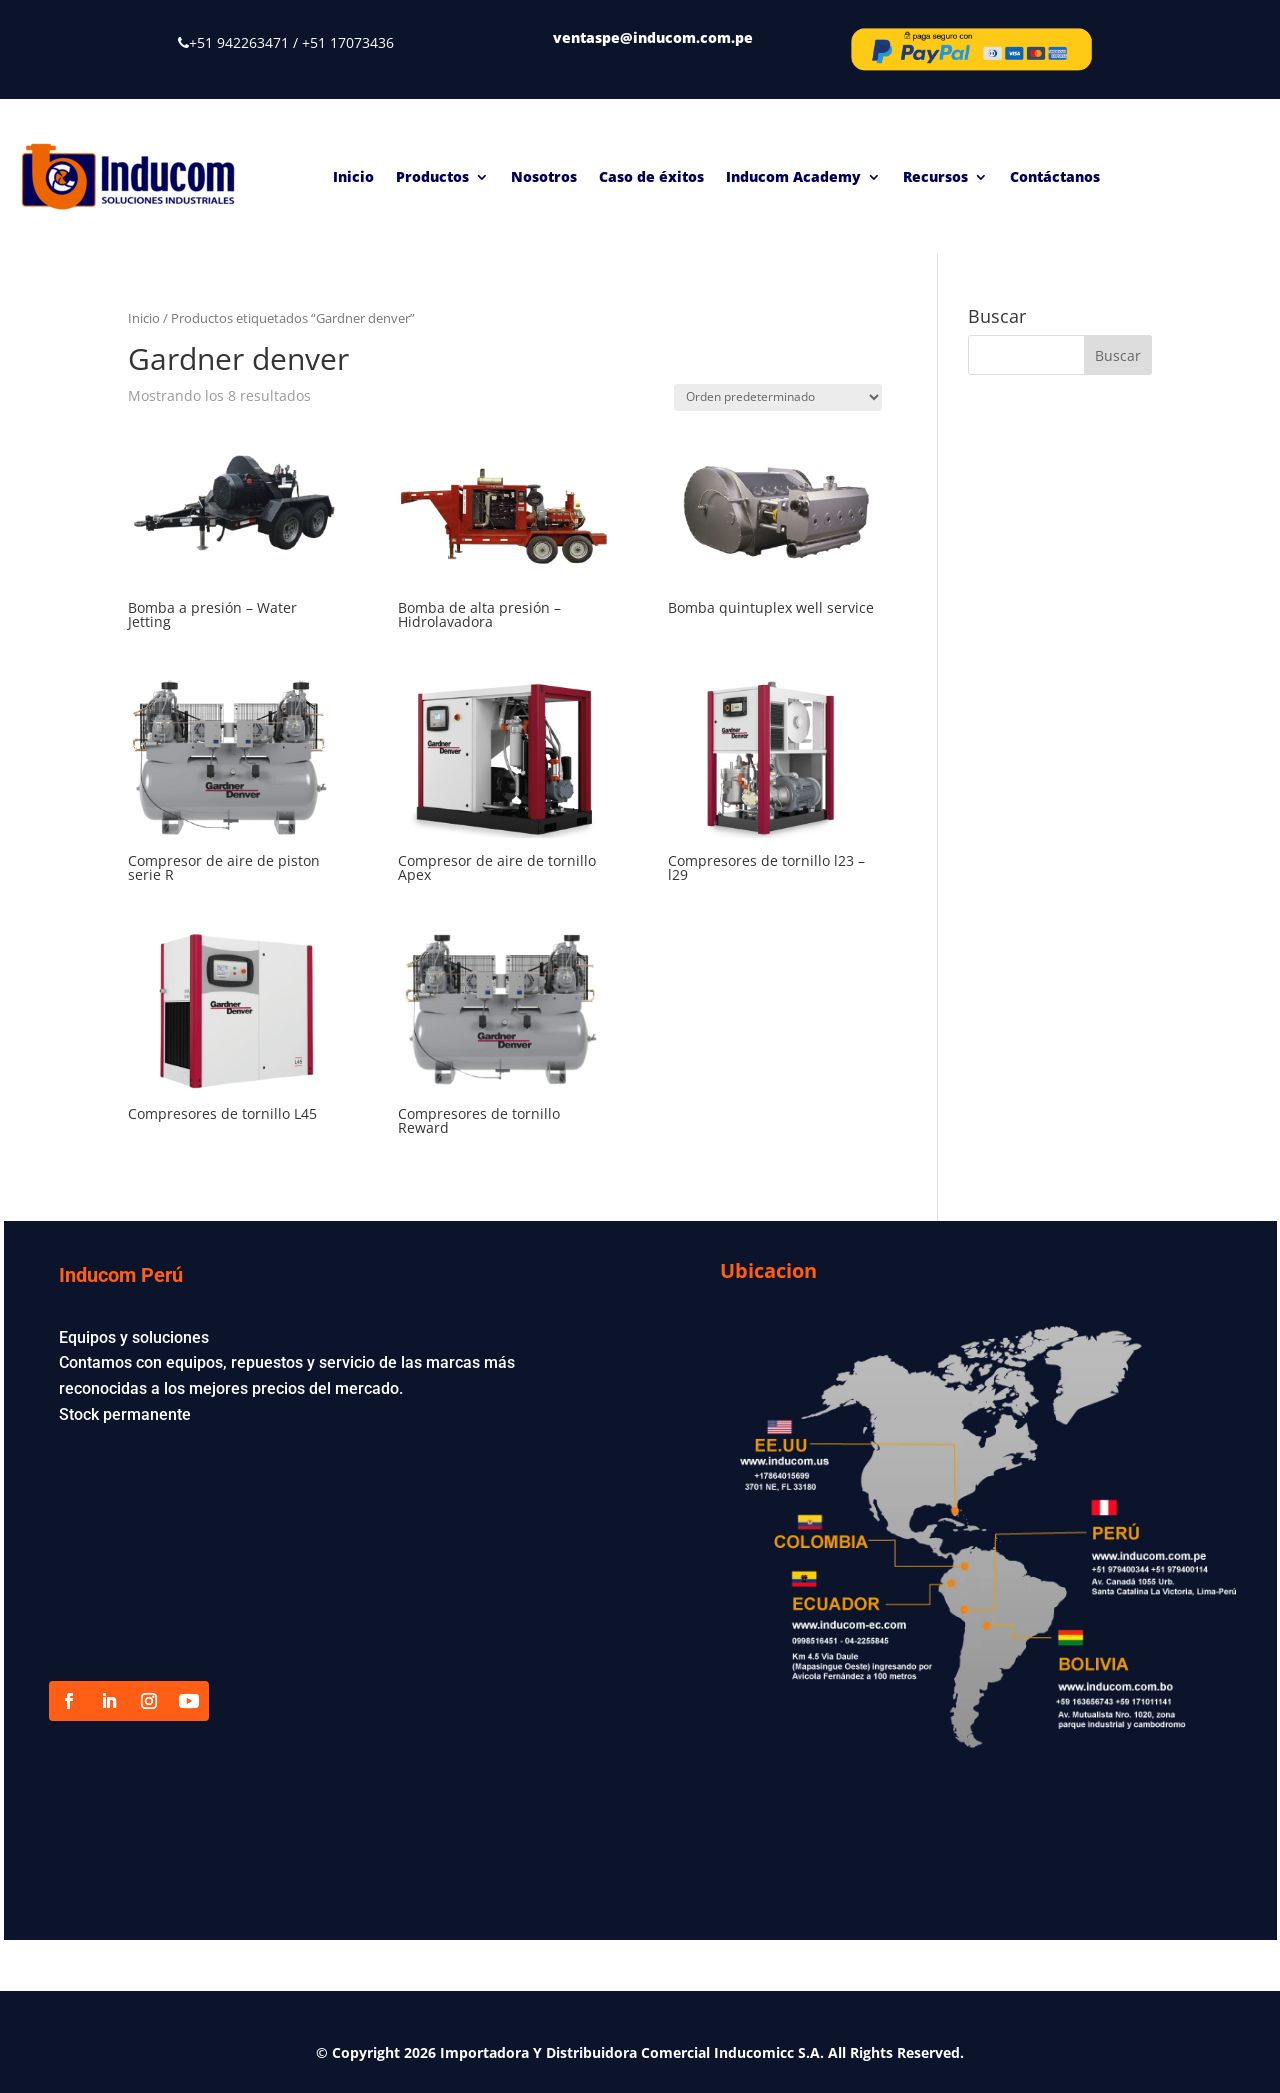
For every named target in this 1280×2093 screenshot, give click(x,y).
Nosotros (544, 176)
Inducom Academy (793, 176)
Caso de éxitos (651, 176)
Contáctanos (1055, 176)
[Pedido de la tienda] (778, 397)
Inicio (353, 176)
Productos (432, 176)
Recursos (935, 176)
